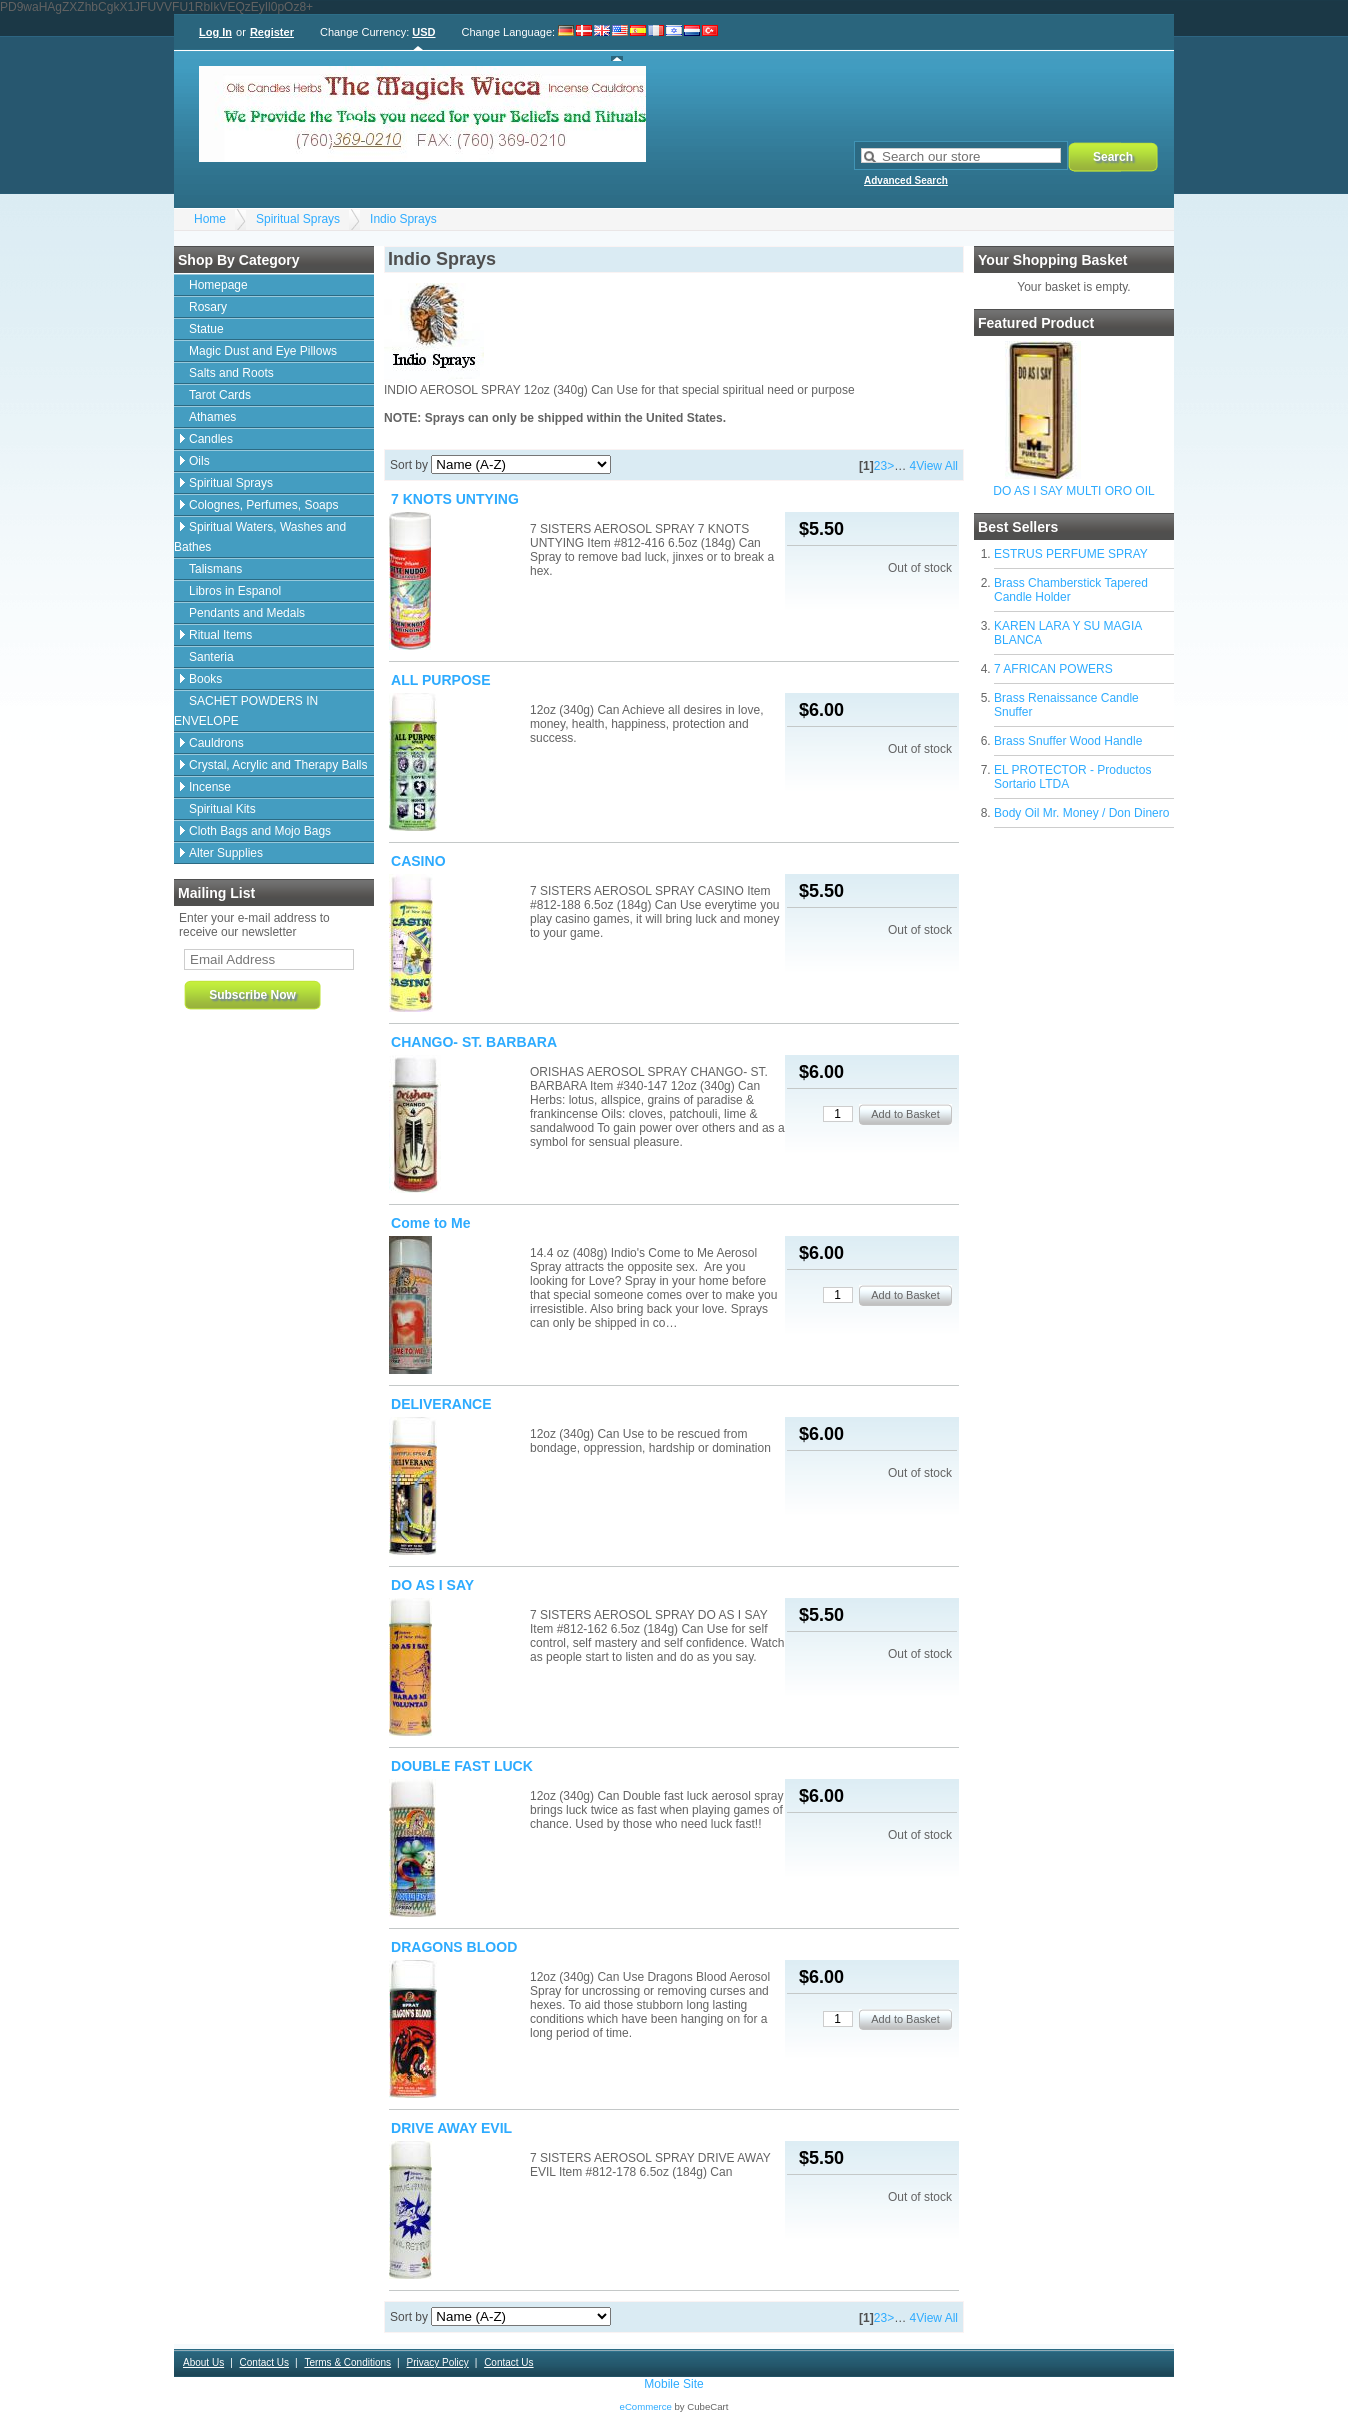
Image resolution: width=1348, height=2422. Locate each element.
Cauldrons (216, 743)
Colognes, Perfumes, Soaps (263, 505)
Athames (212, 417)
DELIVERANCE (441, 1404)
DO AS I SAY (432, 1585)
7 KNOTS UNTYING (455, 499)
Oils (199, 461)
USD (423, 32)
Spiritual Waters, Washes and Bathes (260, 537)
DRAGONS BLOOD (454, 1947)
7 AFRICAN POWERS (1053, 669)
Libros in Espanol (235, 591)
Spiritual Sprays (298, 219)
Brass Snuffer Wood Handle (1068, 741)
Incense (210, 787)
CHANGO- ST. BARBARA (474, 1042)
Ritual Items (220, 635)
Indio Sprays (403, 219)
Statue (206, 329)
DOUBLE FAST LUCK (462, 1766)
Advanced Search (906, 180)
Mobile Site (673, 2384)
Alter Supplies (226, 853)
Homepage (218, 285)
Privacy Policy (437, 2362)
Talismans (215, 569)
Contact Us (264, 2362)
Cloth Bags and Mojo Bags (260, 831)
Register (272, 32)
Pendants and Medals (247, 613)
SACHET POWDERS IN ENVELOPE (246, 711)
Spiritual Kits (222, 809)
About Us (203, 2362)
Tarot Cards (220, 395)
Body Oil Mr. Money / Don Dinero (1081, 813)
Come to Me (431, 1223)
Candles (211, 439)
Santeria (211, 657)
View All (937, 466)
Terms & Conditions (347, 2362)
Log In (215, 32)
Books (205, 679)
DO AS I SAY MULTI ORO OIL (1073, 491)
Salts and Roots (231, 373)
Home (210, 219)
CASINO (418, 861)
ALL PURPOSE (441, 680)
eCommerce (646, 2406)
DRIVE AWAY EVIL (451, 2128)
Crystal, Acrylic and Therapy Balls (278, 765)
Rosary (208, 307)
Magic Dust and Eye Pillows (263, 351)
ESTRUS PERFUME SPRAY (1071, 554)
